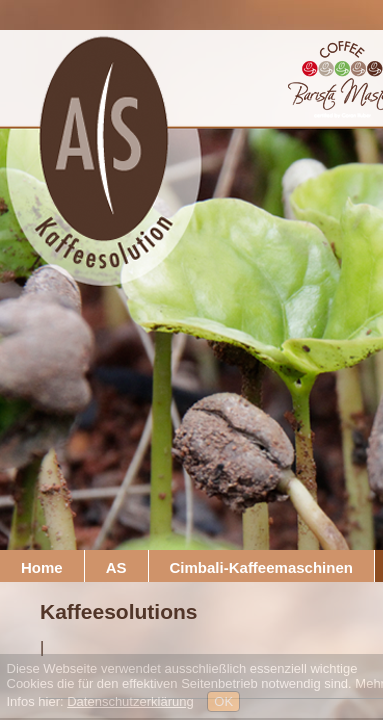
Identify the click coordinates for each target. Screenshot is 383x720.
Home (42, 567)
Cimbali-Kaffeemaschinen (261, 567)
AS (116, 567)
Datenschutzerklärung (130, 701)
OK (223, 701)
